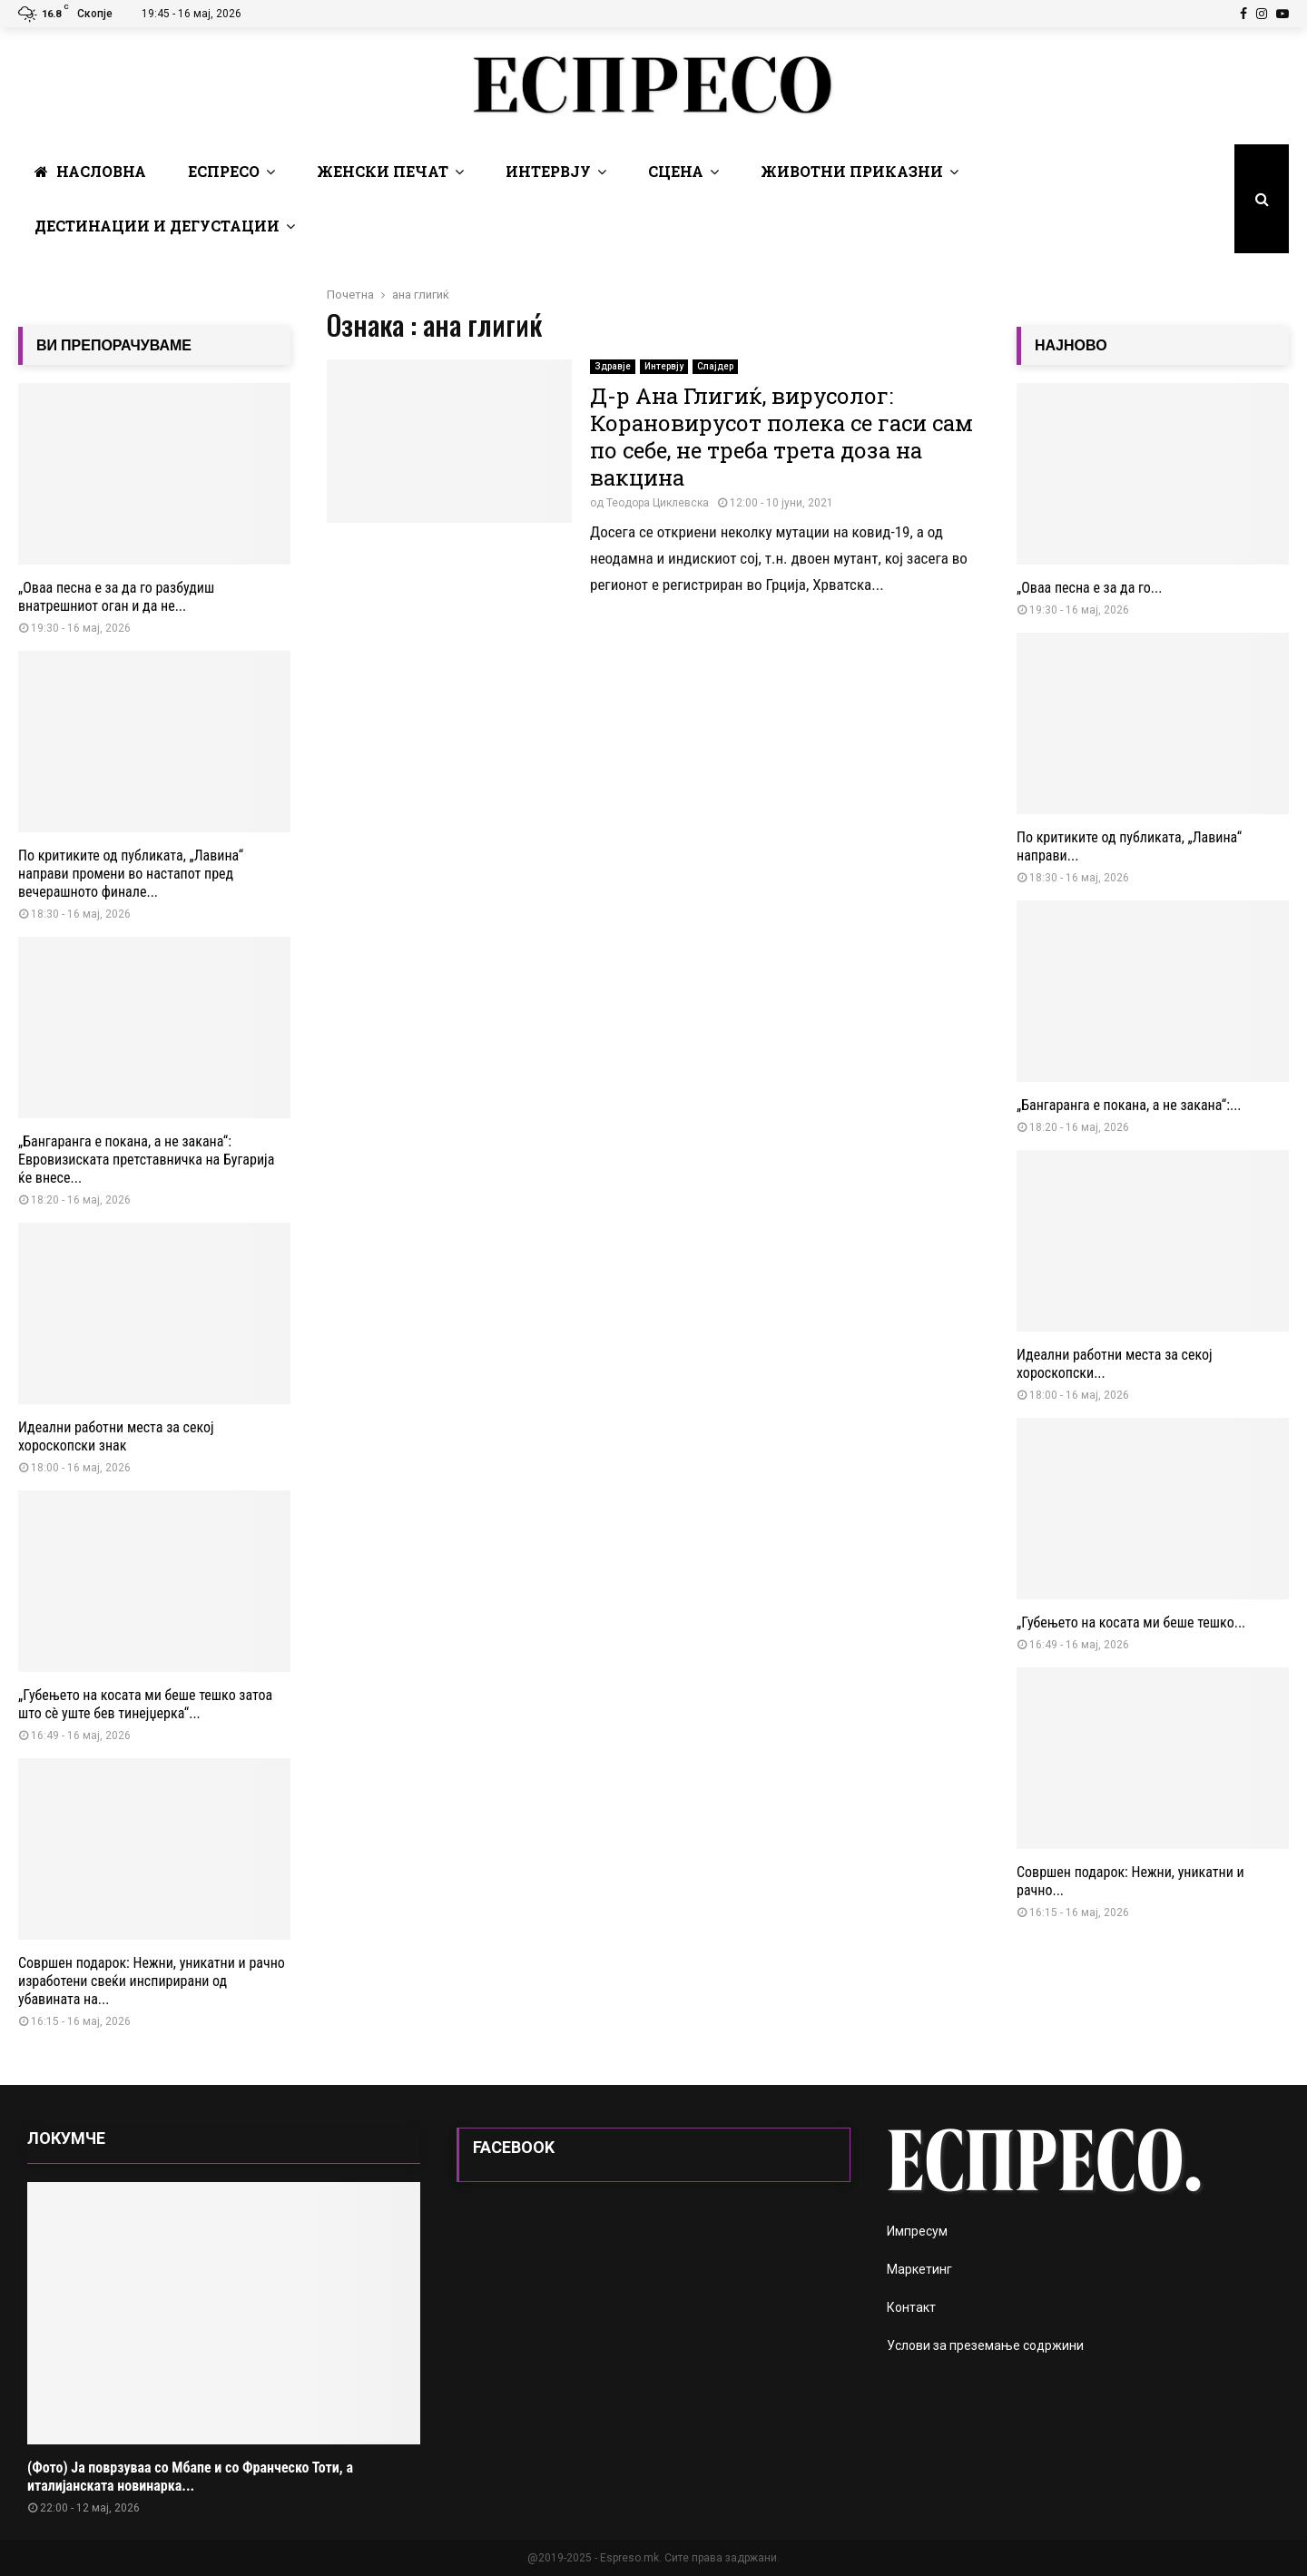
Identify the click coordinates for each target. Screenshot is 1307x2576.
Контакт (911, 2307)
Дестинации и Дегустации (157, 225)
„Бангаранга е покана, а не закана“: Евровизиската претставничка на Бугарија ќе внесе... (146, 1159)
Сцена (675, 171)
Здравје (613, 366)
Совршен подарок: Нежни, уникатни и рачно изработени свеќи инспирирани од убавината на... (151, 1981)
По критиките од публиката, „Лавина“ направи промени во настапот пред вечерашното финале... (130, 873)
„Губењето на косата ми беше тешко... (1131, 1622)
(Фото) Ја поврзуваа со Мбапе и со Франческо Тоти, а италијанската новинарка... (190, 2476)
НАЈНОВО (1071, 345)
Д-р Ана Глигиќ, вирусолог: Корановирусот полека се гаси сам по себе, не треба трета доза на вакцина (781, 436)
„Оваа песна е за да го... (1089, 587)
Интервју (548, 171)
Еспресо (224, 171)
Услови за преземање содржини (985, 2345)
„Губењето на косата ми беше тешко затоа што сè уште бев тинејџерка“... (145, 1704)
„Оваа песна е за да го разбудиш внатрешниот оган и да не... (116, 597)
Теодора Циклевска (657, 503)
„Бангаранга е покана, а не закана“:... (1129, 1105)
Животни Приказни (852, 171)
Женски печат (382, 171)
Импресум (917, 2231)
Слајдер (715, 366)
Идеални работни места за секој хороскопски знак (116, 1436)
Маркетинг (919, 2269)
